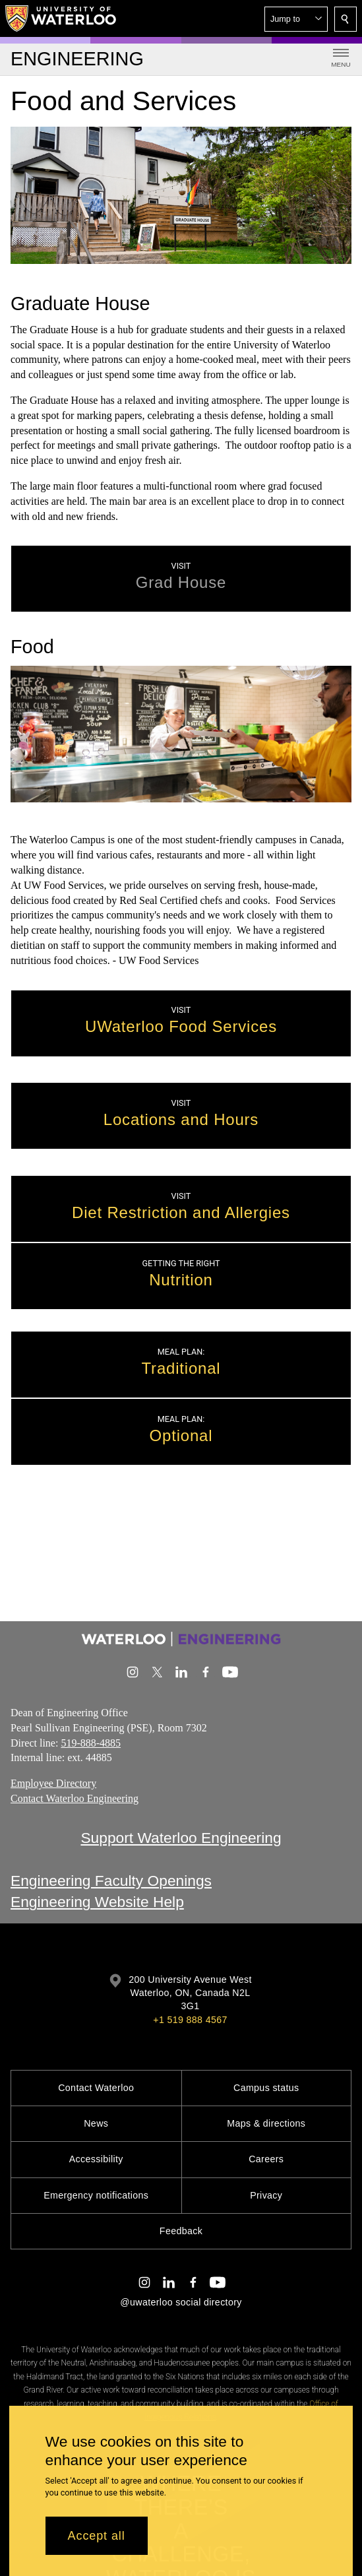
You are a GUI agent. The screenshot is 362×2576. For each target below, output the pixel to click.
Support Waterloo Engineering (180, 1837)
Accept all (96, 2535)
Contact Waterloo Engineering (74, 1798)
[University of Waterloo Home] (61, 18)
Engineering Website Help (97, 1901)
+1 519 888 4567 (190, 2019)
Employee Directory (53, 1783)
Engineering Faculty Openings (111, 1880)
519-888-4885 (91, 1742)
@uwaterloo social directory (180, 2302)
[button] (296, 19)
